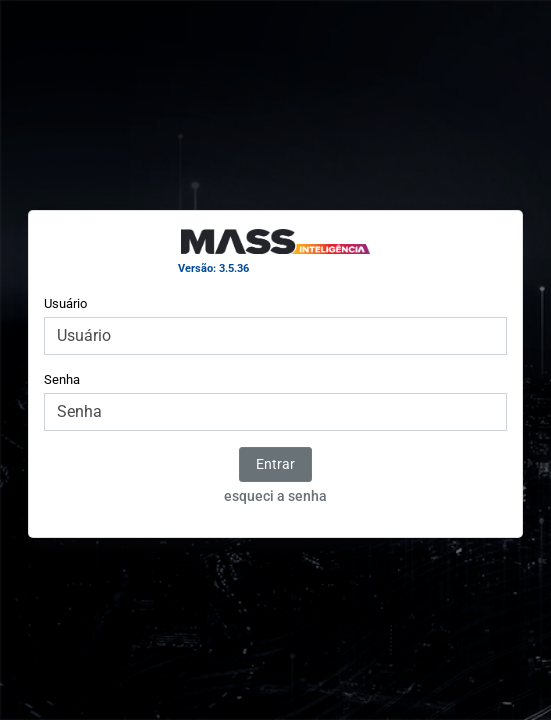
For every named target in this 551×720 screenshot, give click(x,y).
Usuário (65, 303)
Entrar (275, 464)
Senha (62, 379)
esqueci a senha (275, 496)
